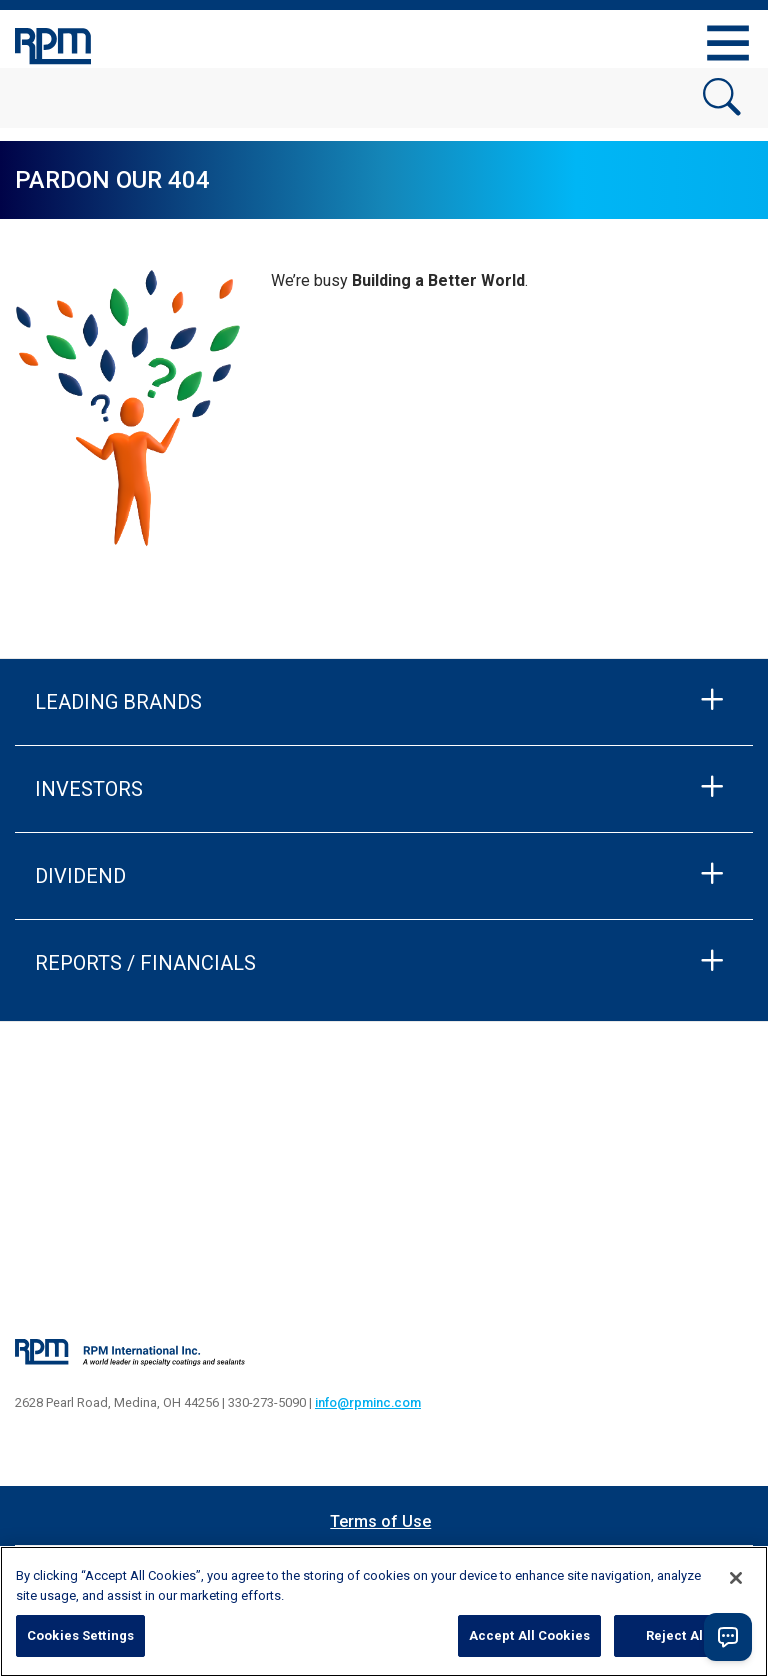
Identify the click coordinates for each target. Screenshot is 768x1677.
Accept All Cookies (529, 1635)
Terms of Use (380, 1521)
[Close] (736, 1578)
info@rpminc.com (368, 1402)
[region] (384, 1611)
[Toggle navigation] (728, 43)
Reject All (676, 1635)
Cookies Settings (80, 1635)
